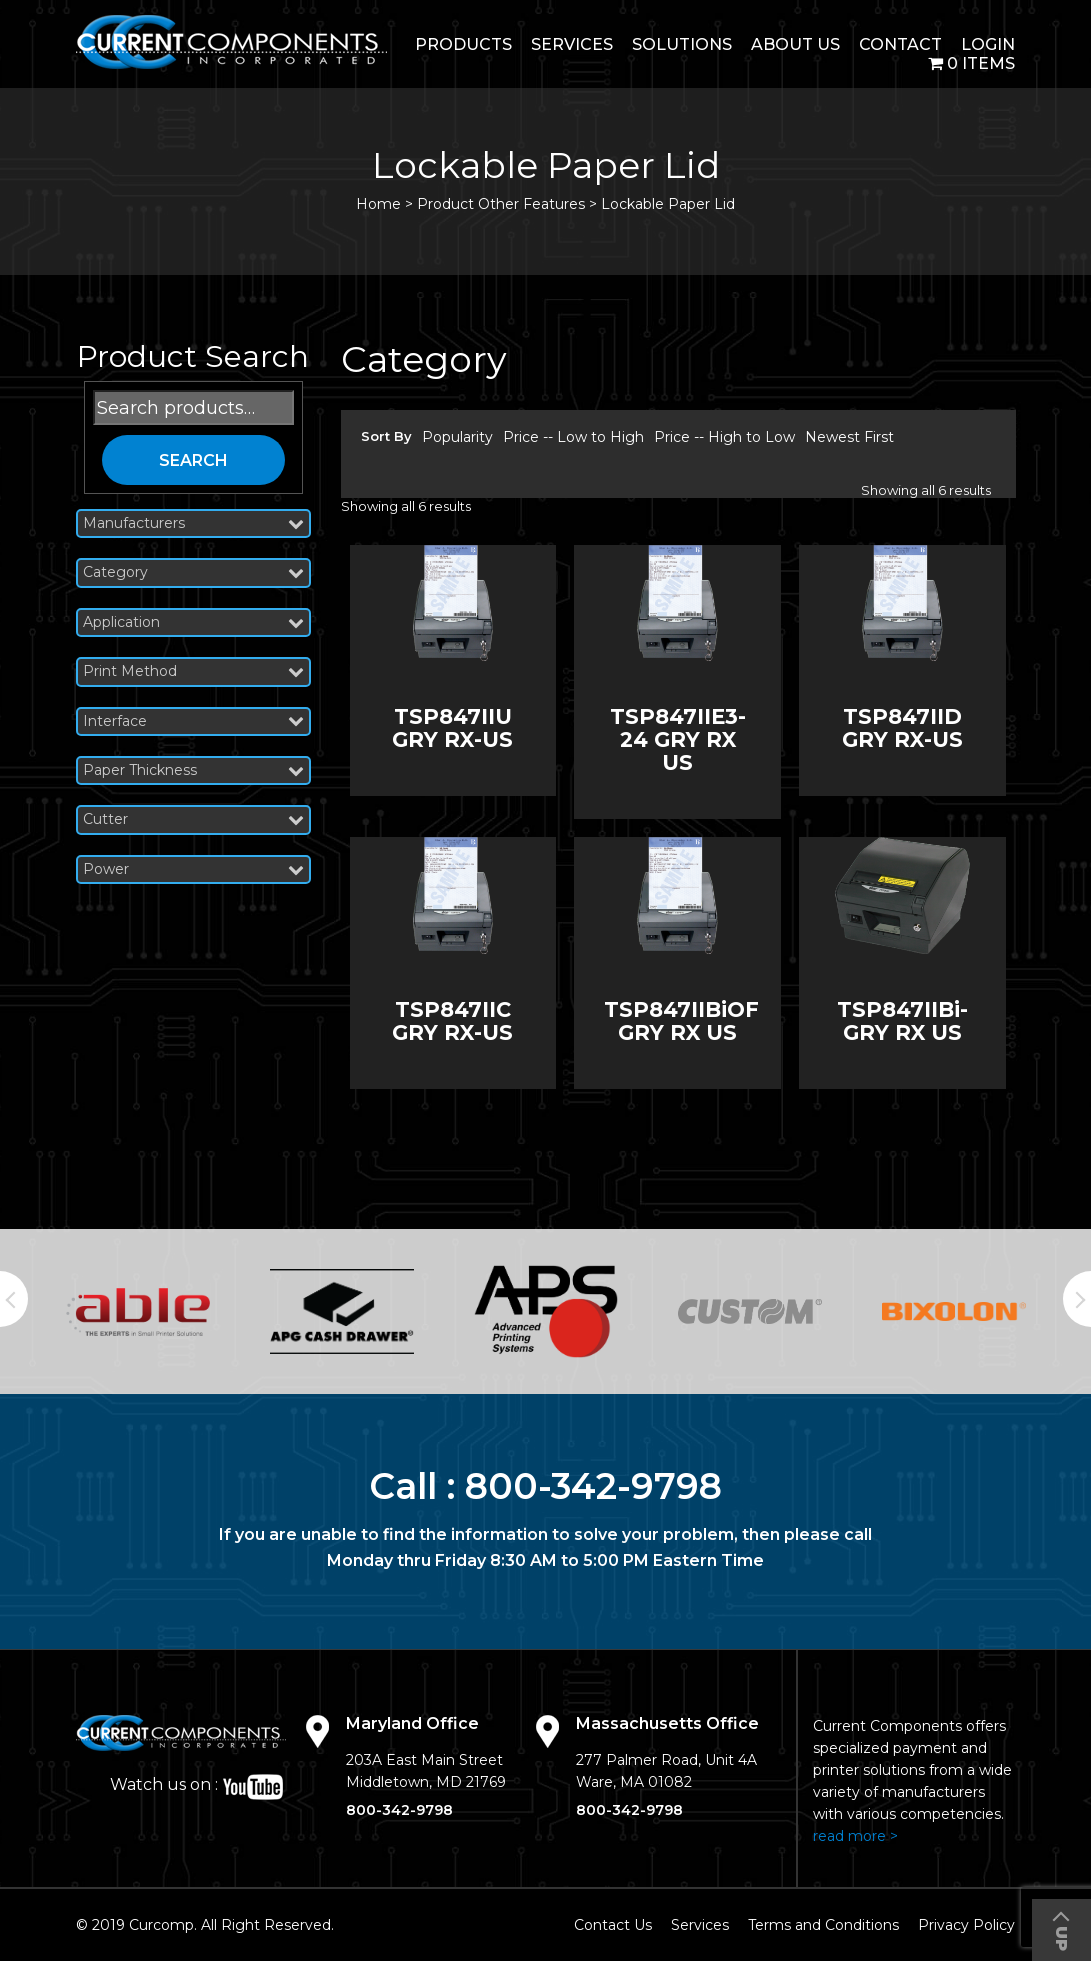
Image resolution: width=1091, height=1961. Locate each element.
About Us (795, 44)
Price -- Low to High (573, 437)
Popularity (457, 437)
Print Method (193, 671)
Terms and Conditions (823, 1925)
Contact (900, 44)
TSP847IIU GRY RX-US (452, 728)
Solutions (682, 44)
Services (572, 44)
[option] (138, 1312)
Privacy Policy (966, 1925)
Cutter (193, 819)
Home (378, 204)
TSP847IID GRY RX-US (902, 728)
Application (193, 622)
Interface (193, 721)
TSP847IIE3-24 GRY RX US (678, 739)
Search (193, 460)
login (988, 44)
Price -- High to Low (724, 437)
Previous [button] (14, 1299)
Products (463, 44)
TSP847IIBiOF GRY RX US (681, 1021)
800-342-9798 (593, 1486)
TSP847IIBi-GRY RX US (902, 1021)
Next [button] (1077, 1299)
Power (193, 869)
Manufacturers (193, 523)
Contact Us (613, 1925)
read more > (855, 1836)
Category (193, 572)
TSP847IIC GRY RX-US (452, 1021)
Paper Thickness (193, 770)
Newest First (849, 437)
